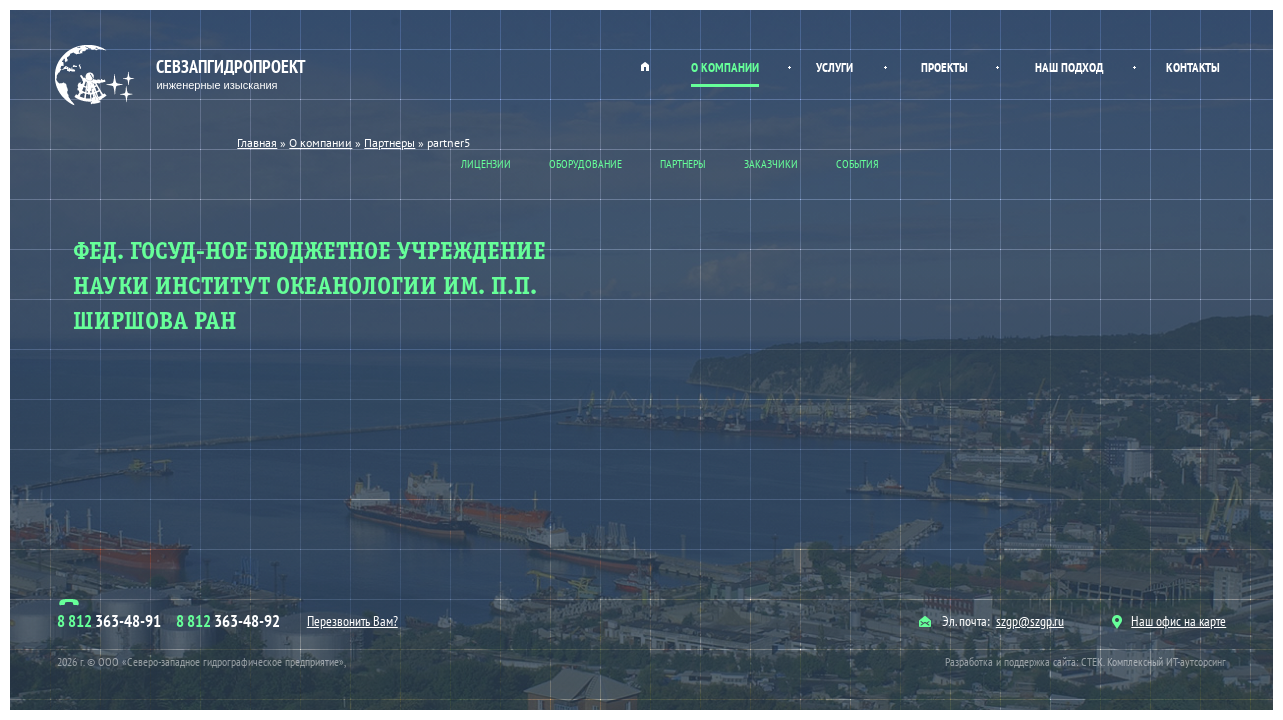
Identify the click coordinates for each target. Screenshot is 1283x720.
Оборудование (585, 163)
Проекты (944, 67)
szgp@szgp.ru (1030, 621)
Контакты (1193, 67)
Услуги (834, 67)
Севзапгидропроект (182, 75)
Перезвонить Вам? (352, 621)
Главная (645, 66)
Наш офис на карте (1169, 621)
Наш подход (1069, 67)
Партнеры (682, 163)
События (857, 163)
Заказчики (771, 163)
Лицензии (486, 163)
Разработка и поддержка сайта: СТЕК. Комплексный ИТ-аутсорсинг (1085, 661)
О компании (725, 67)
